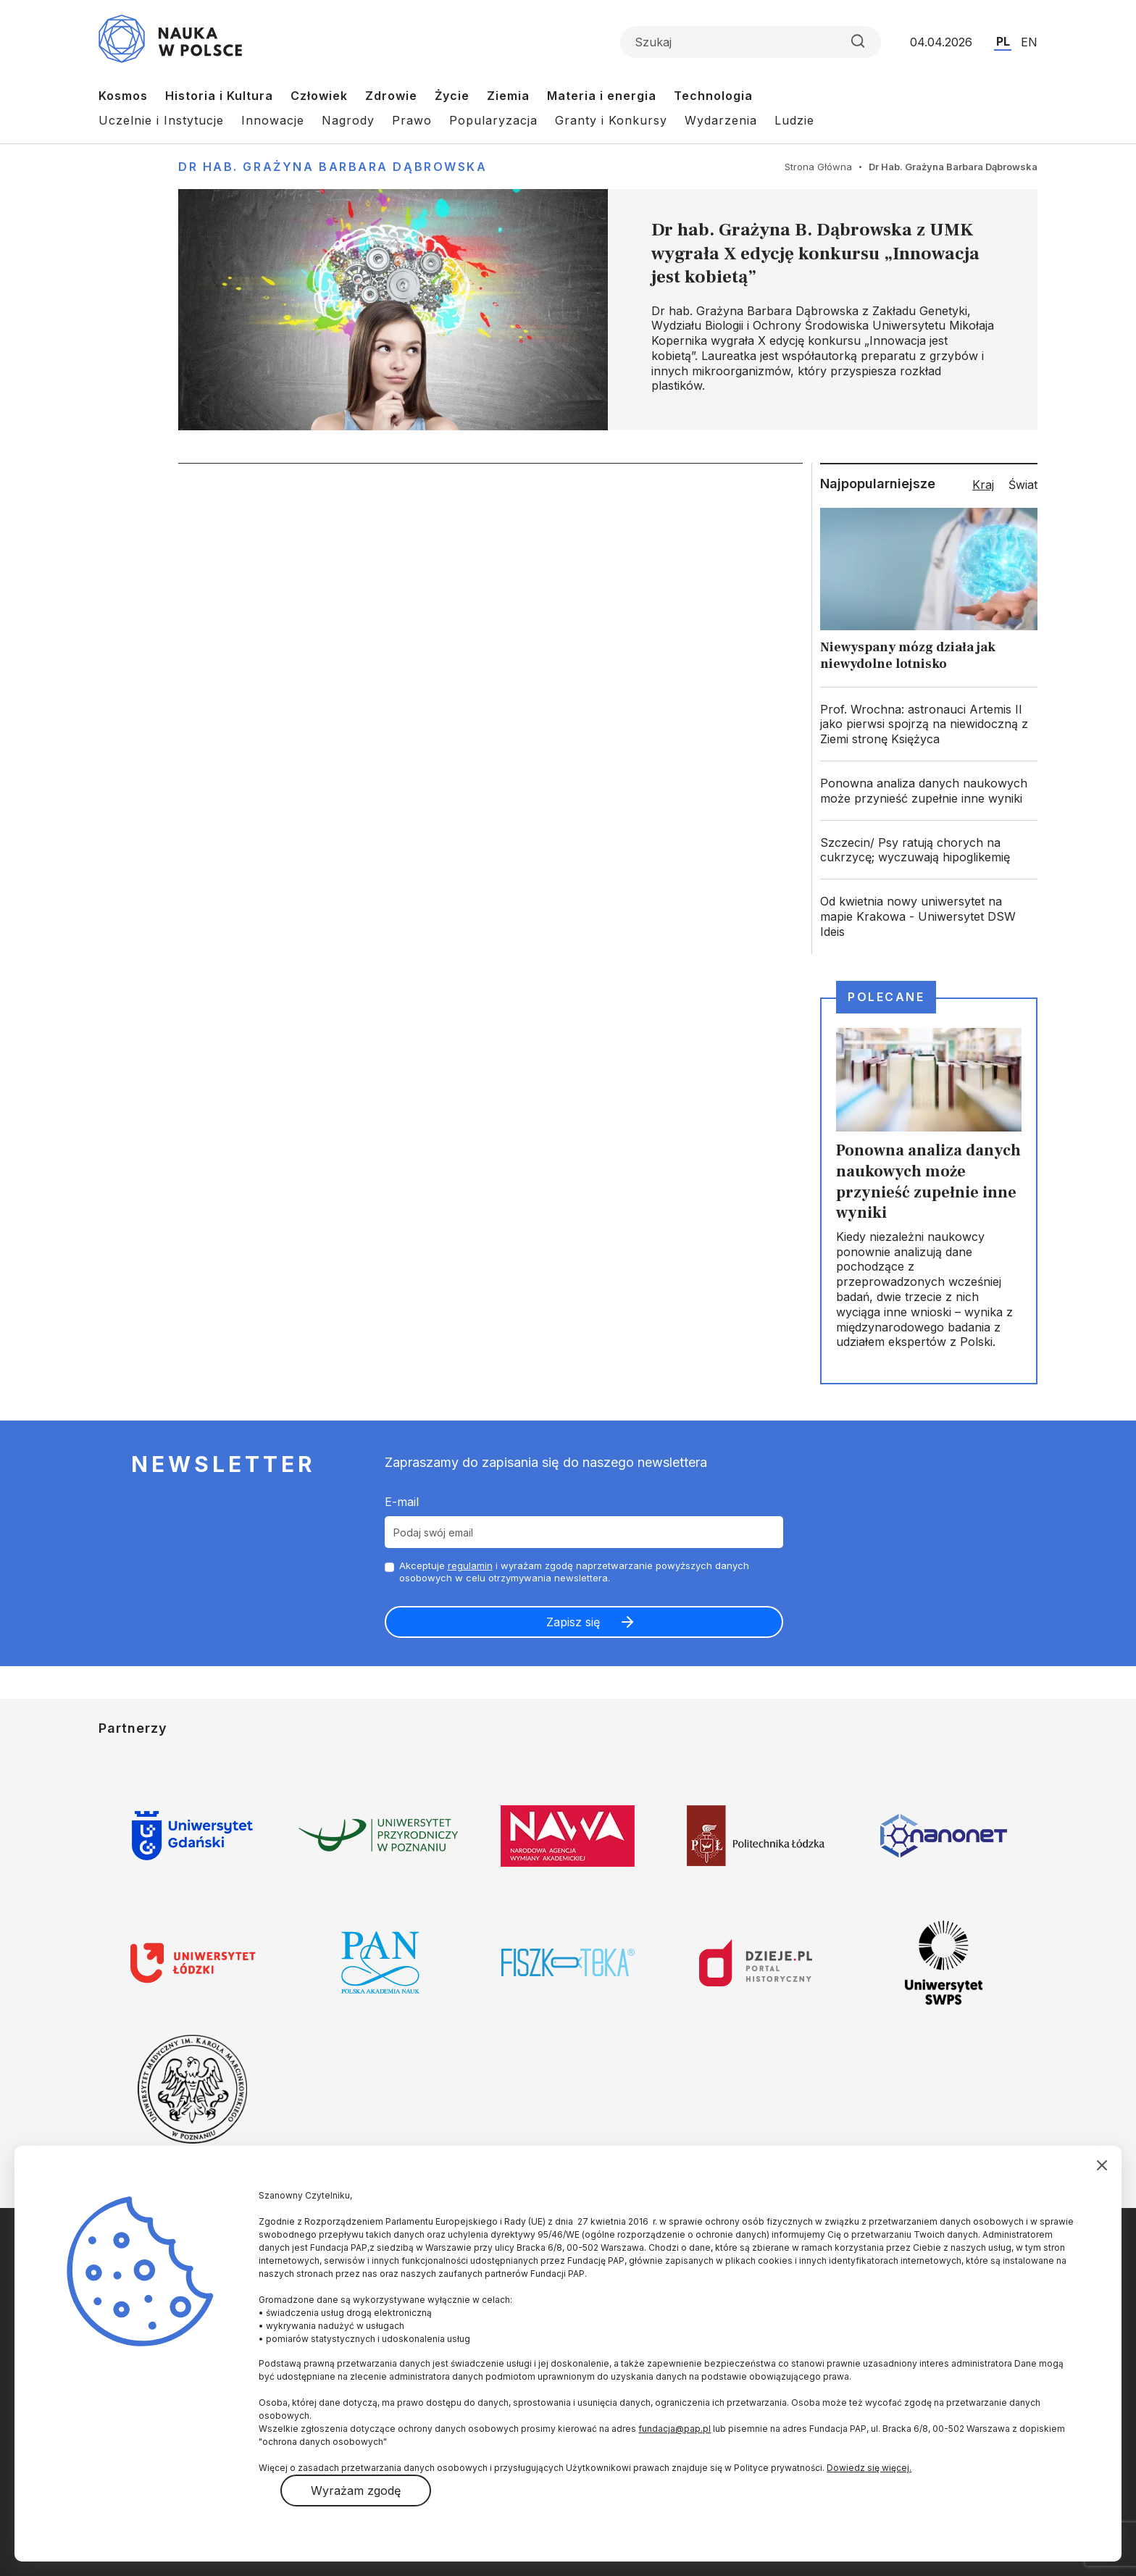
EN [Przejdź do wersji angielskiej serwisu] (1029, 42)
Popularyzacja (493, 120)
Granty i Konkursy (611, 120)
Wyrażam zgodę (356, 2490)
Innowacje (272, 120)
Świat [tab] (1022, 484)
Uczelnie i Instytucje (161, 120)
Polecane (886, 997)
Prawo (412, 120)
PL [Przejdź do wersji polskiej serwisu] (1003, 41)
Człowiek (319, 95)
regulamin (470, 1565)
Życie (452, 95)
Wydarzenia (721, 120)
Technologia (713, 95)
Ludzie (794, 120)
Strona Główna (818, 166)
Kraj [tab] (983, 484)
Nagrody (348, 120)
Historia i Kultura (219, 95)
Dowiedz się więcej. (869, 2467)
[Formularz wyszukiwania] (750, 42)
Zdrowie (391, 95)
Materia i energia (601, 95)
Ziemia (508, 95)
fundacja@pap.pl (674, 2428)
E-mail (402, 1501)
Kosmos (123, 95)
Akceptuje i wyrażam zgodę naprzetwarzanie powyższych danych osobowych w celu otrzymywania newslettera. (574, 1572)
